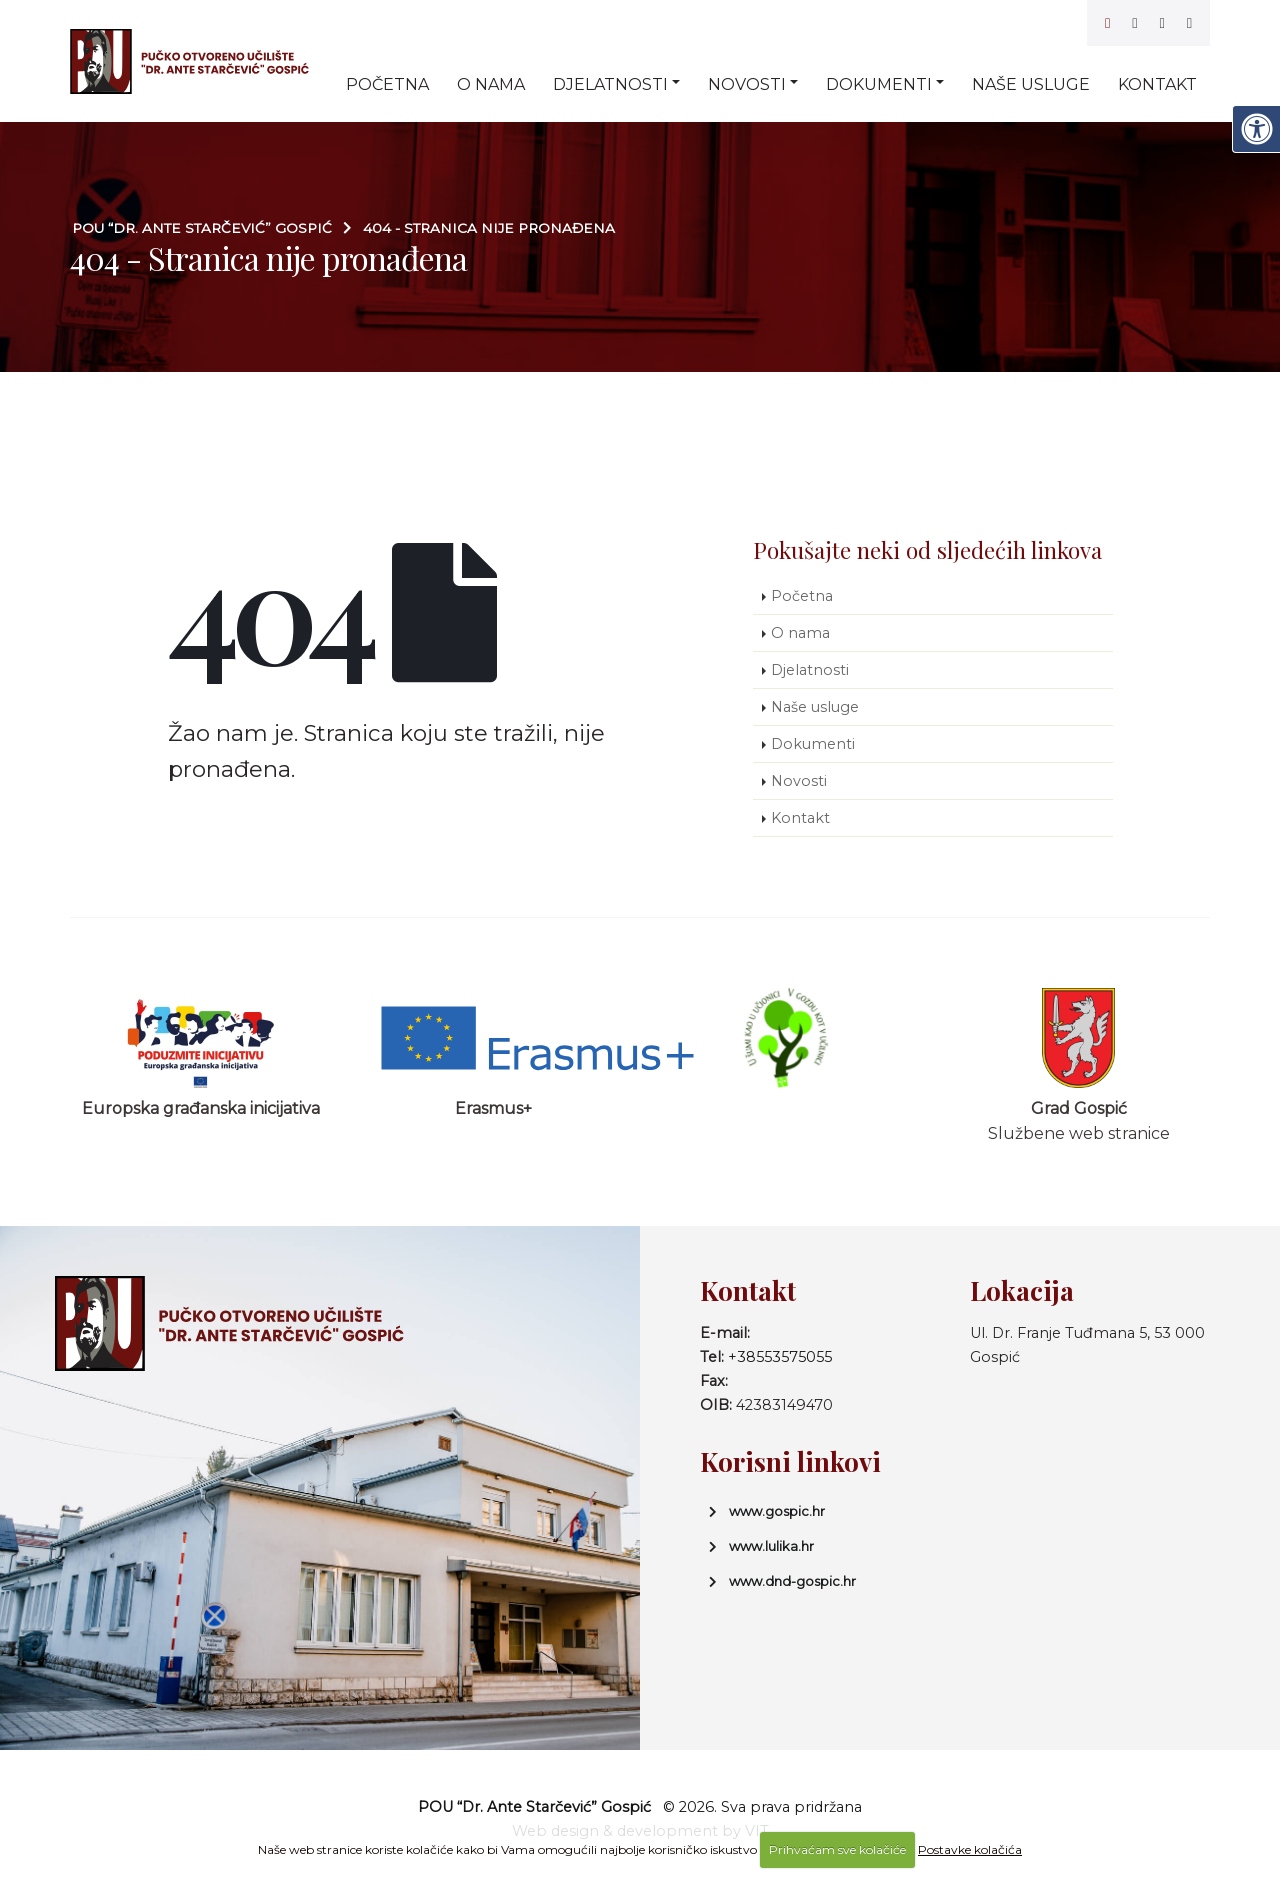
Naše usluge (1031, 84)
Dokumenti (879, 84)
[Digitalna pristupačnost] (1256, 129)
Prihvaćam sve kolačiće (837, 1849)
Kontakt (1157, 84)
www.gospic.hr (777, 1511)
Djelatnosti (610, 84)
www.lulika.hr (771, 1546)
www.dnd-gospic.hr (792, 1581)
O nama (491, 84)
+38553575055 (780, 1357)
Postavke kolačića (970, 1849)
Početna (387, 84)
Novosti (747, 84)
